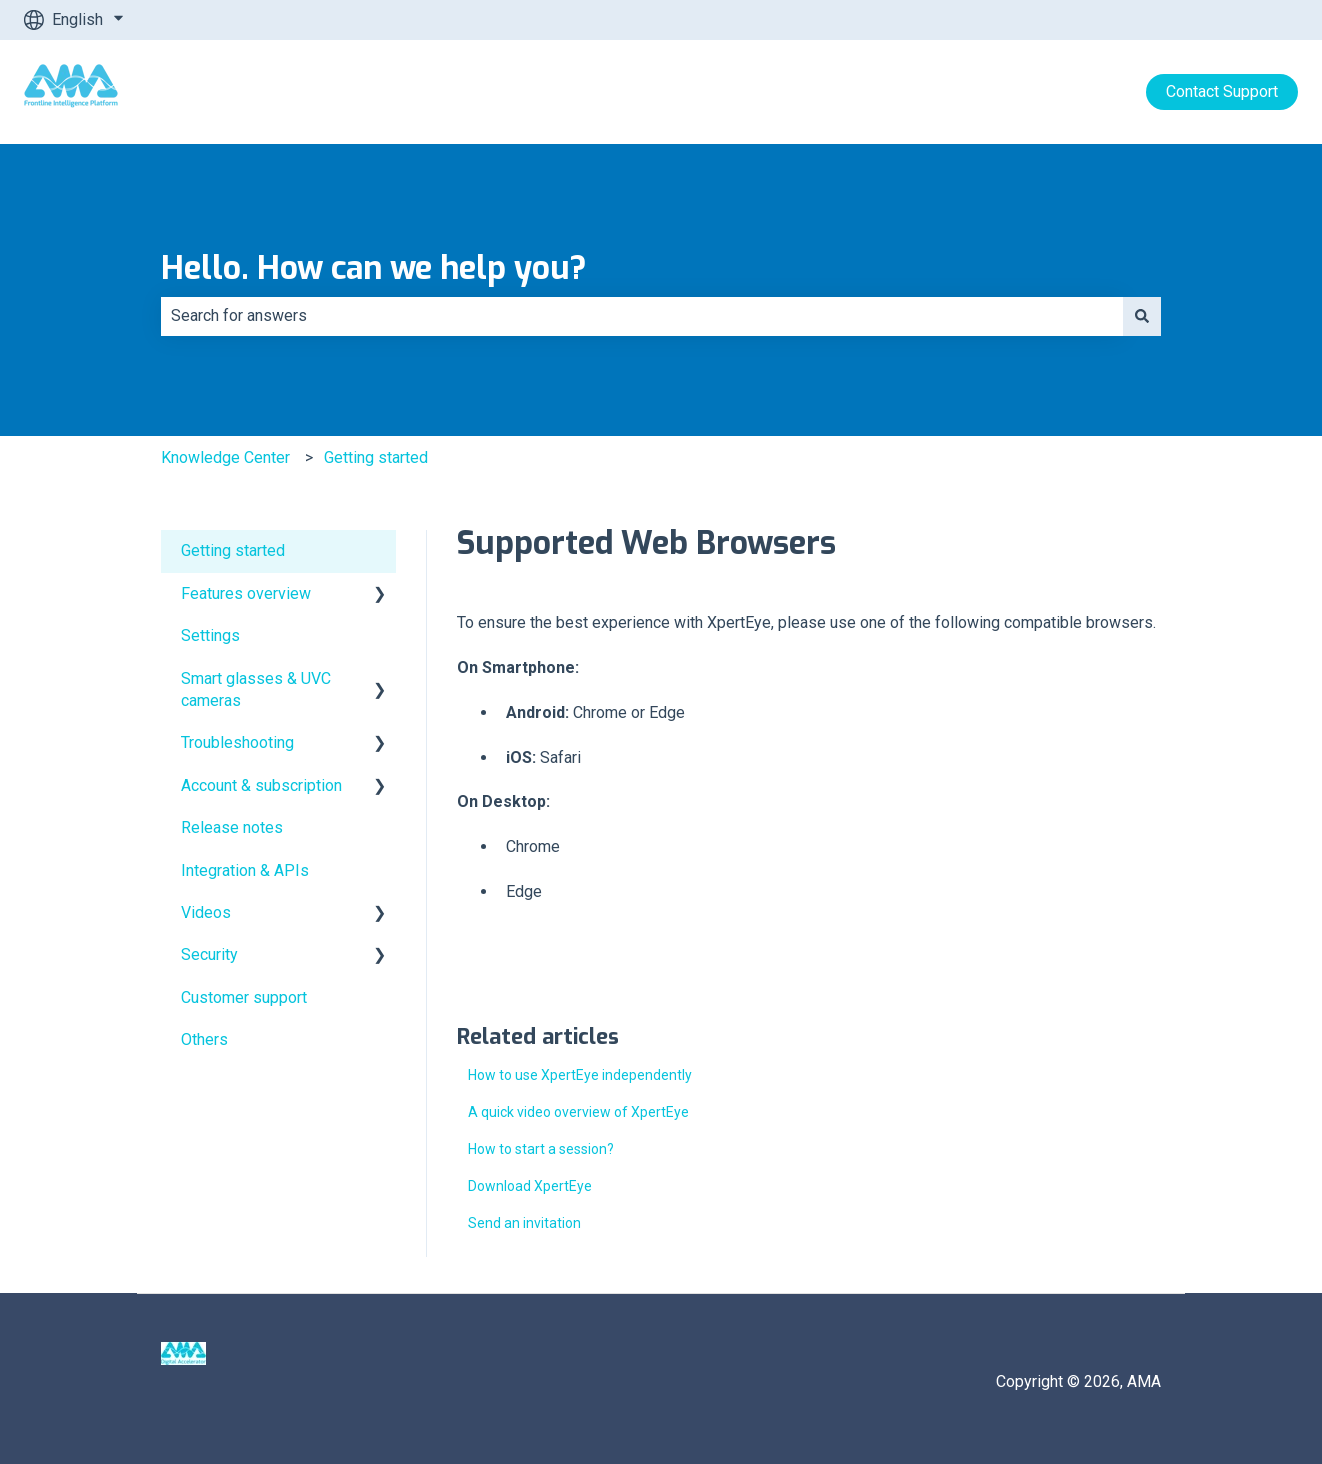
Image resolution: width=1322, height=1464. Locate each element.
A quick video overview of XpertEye (578, 1112)
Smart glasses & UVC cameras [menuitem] (256, 689)
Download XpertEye (530, 1186)
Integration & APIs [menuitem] (245, 870)
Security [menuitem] (209, 954)
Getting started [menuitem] (233, 550)
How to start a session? (541, 1149)
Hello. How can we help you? (374, 268)
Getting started (376, 457)
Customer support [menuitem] (244, 997)
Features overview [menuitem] (246, 593)
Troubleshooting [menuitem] (237, 742)
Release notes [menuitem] (232, 827)
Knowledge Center (225, 457)
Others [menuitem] (204, 1039)
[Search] (1142, 316)
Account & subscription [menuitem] (261, 785)
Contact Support (1222, 91)
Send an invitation (524, 1223)
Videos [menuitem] (206, 912)
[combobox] (642, 316)
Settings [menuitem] (210, 635)
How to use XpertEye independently (580, 1075)
